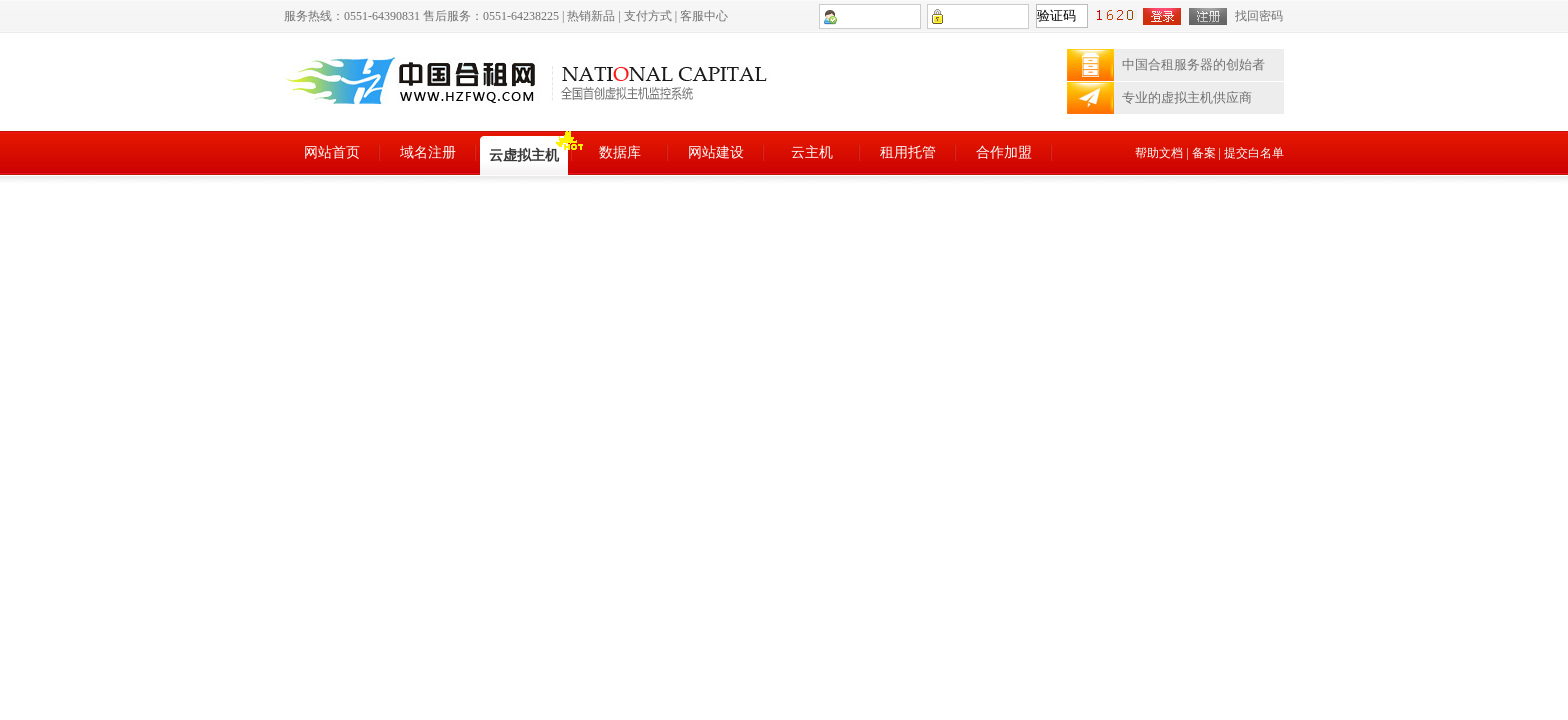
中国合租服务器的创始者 (1193, 64)
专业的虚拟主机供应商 (1187, 97)
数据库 (620, 152)
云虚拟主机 (524, 155)
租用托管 (908, 152)
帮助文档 (1159, 153)
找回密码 (1259, 16)
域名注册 (428, 152)
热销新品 (591, 16)
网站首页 (332, 152)
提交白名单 (1254, 153)
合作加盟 (1004, 152)
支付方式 (648, 16)
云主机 (812, 152)
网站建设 (716, 152)
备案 (1204, 153)
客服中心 (704, 16)
